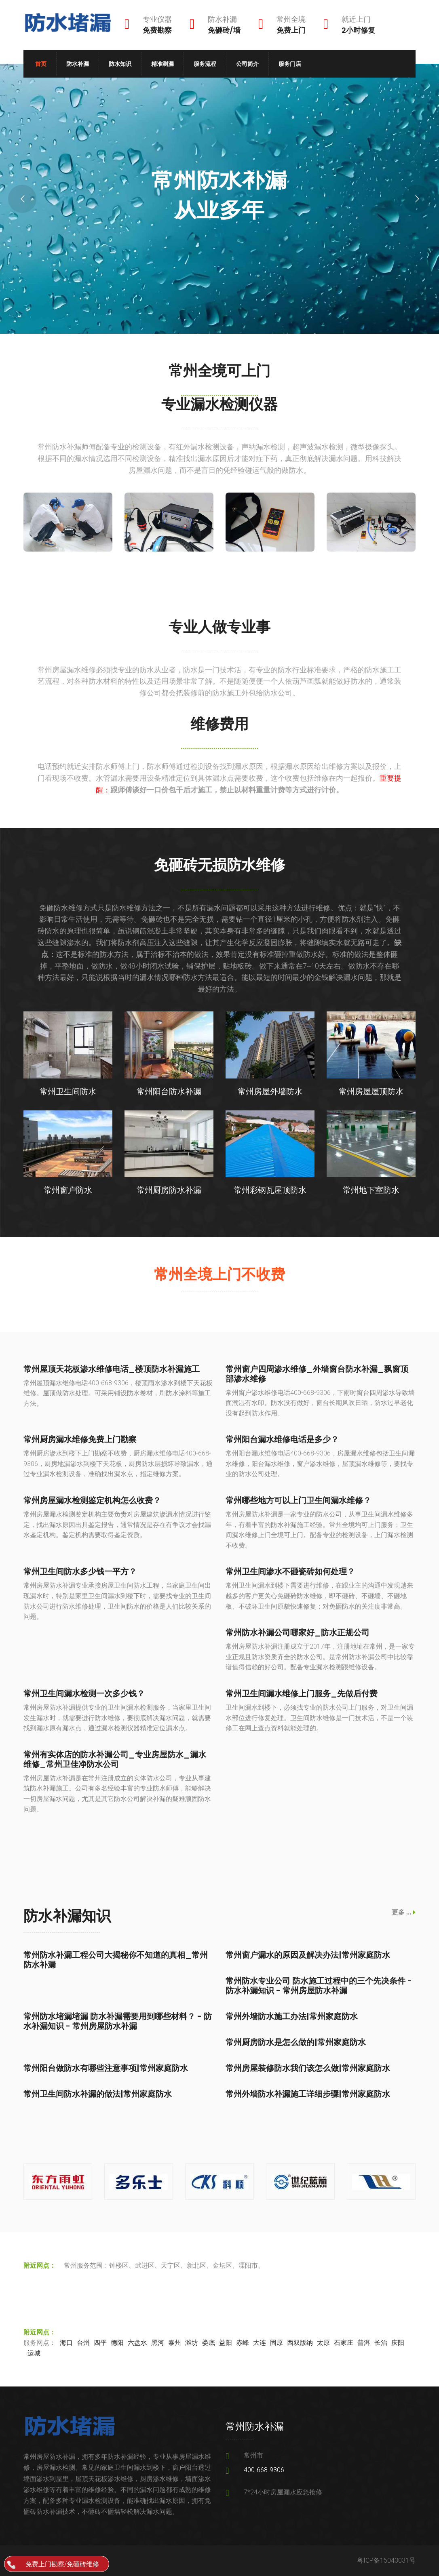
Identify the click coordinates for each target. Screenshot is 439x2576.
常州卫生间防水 (68, 1091)
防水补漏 (77, 64)
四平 (100, 2342)
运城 (33, 2353)
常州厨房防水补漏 (169, 1190)
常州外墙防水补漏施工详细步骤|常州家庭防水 (308, 2094)
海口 (66, 2342)
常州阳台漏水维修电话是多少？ (282, 1439)
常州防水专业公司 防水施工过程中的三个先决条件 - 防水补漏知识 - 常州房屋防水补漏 (319, 1985)
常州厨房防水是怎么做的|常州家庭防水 (296, 2042)
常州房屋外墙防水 (270, 1091)
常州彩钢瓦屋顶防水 (270, 1190)
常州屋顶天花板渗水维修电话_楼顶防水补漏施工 (111, 1369)
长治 (380, 2342)
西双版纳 (300, 2342)
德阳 (117, 2342)
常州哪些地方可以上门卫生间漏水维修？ (298, 1500)
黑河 (157, 2342)
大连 (259, 2342)
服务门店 (290, 64)
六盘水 (137, 2342)
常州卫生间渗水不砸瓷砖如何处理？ (290, 1571)
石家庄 (343, 2342)
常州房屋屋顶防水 (371, 1091)
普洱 (363, 2342)
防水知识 (120, 64)
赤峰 (242, 2342)
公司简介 (247, 64)
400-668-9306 (264, 2470)
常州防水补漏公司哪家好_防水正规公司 (297, 1632)
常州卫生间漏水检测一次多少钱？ (84, 1693)
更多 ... (404, 1912)
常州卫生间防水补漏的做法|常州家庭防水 (97, 2094)
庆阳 (397, 2342)
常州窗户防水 (68, 1190)
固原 (276, 2342)
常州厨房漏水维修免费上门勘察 (80, 1439)
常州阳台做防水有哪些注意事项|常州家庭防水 (105, 2068)
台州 (83, 2342)
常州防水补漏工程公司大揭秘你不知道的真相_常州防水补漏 (115, 1959)
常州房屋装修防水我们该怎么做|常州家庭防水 (308, 2068)
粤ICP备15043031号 (386, 2560)
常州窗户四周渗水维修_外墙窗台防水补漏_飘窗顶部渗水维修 (317, 1373)
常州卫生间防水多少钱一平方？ (80, 1571)
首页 (40, 64)
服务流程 (205, 64)
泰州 (174, 2342)
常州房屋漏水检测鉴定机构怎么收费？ (92, 1500)
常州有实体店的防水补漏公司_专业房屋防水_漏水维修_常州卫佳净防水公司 (114, 1759)
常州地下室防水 (371, 1190)
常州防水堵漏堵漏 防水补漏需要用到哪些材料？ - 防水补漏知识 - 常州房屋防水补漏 (117, 2021)
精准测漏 (162, 64)
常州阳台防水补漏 (169, 1091)
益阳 (225, 2342)
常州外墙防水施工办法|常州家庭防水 (292, 2016)
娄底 (208, 2342)
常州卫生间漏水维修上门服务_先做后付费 (302, 1693)
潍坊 (191, 2342)
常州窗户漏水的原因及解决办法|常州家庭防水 (308, 1955)
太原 (323, 2342)
